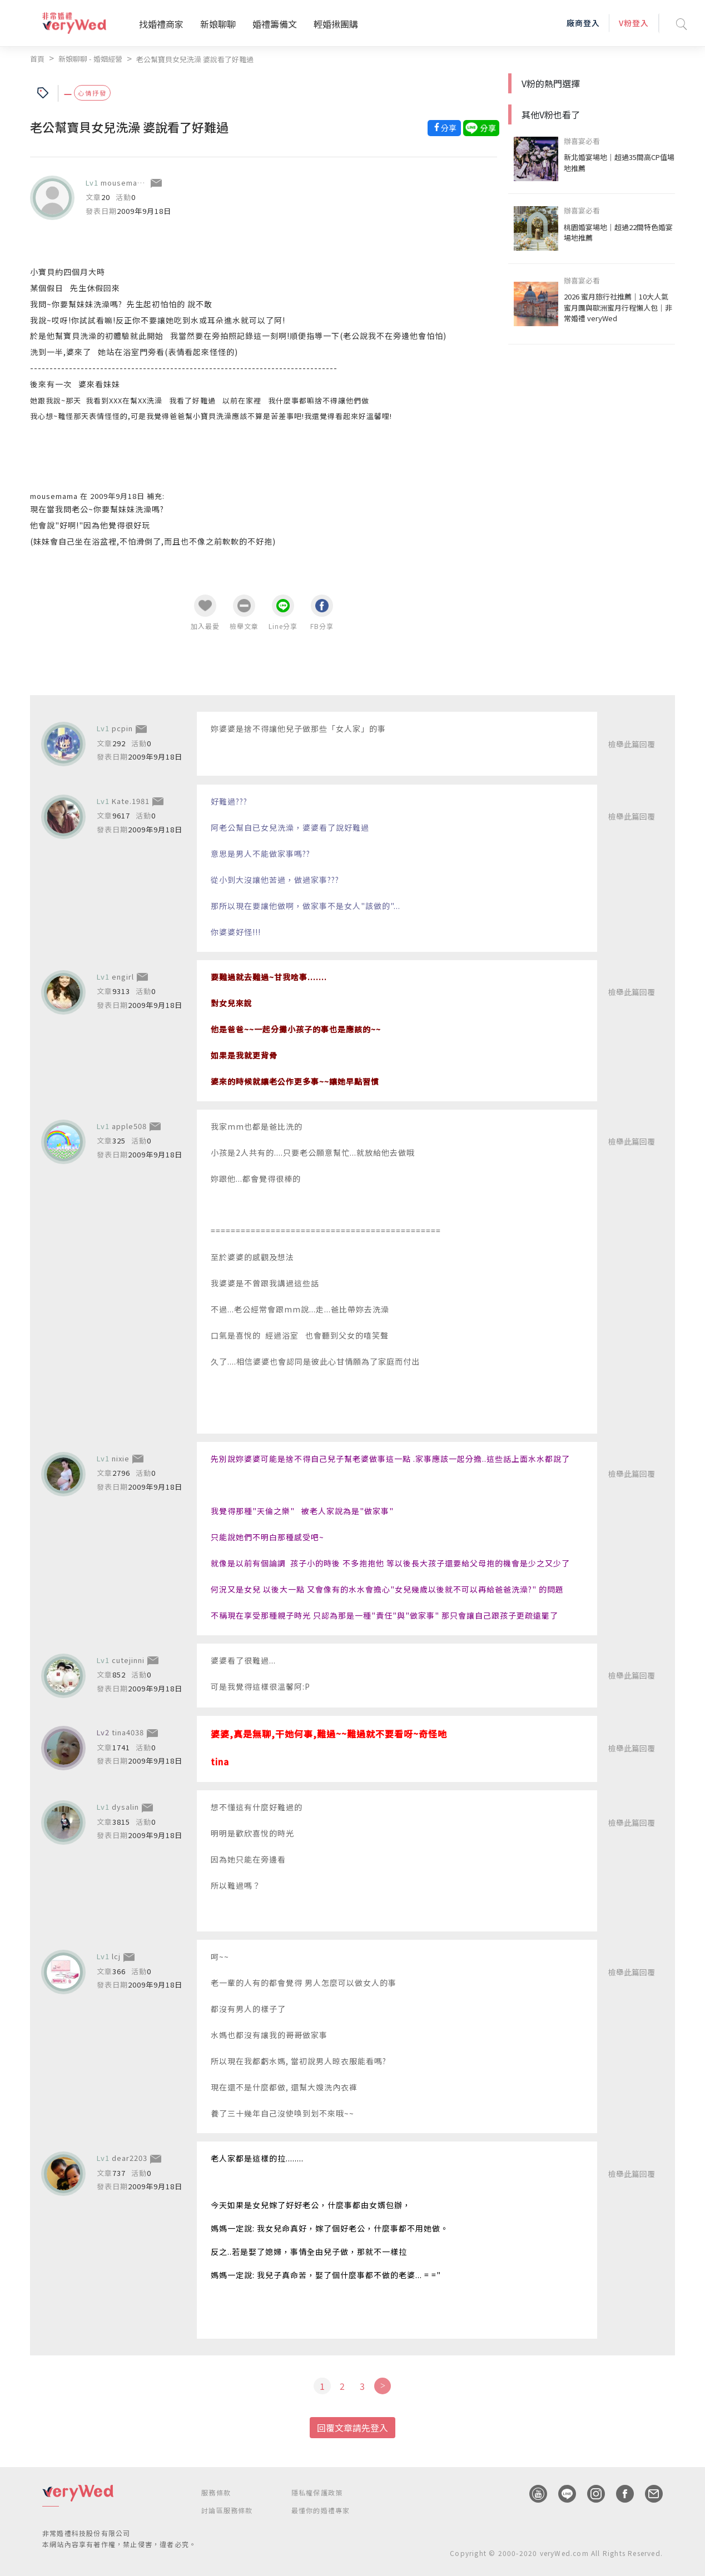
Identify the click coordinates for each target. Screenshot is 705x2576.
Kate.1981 (131, 800)
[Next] (382, 2385)
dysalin (125, 1806)
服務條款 (216, 2492)
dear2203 (129, 2157)
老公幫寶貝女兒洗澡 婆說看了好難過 (195, 59)
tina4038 (128, 1731)
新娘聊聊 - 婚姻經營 (90, 58)
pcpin (122, 727)
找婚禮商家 (161, 24)
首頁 (37, 58)
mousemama (124, 182)
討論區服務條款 (226, 2509)
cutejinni (128, 1659)
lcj (116, 1955)
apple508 (129, 1125)
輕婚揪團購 (336, 24)
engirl (123, 976)
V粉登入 (634, 22)
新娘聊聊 (218, 24)
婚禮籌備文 (274, 24)
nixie (121, 1457)
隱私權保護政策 (316, 2492)
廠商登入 (583, 22)
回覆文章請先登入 (352, 2427)
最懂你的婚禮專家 (320, 2509)
